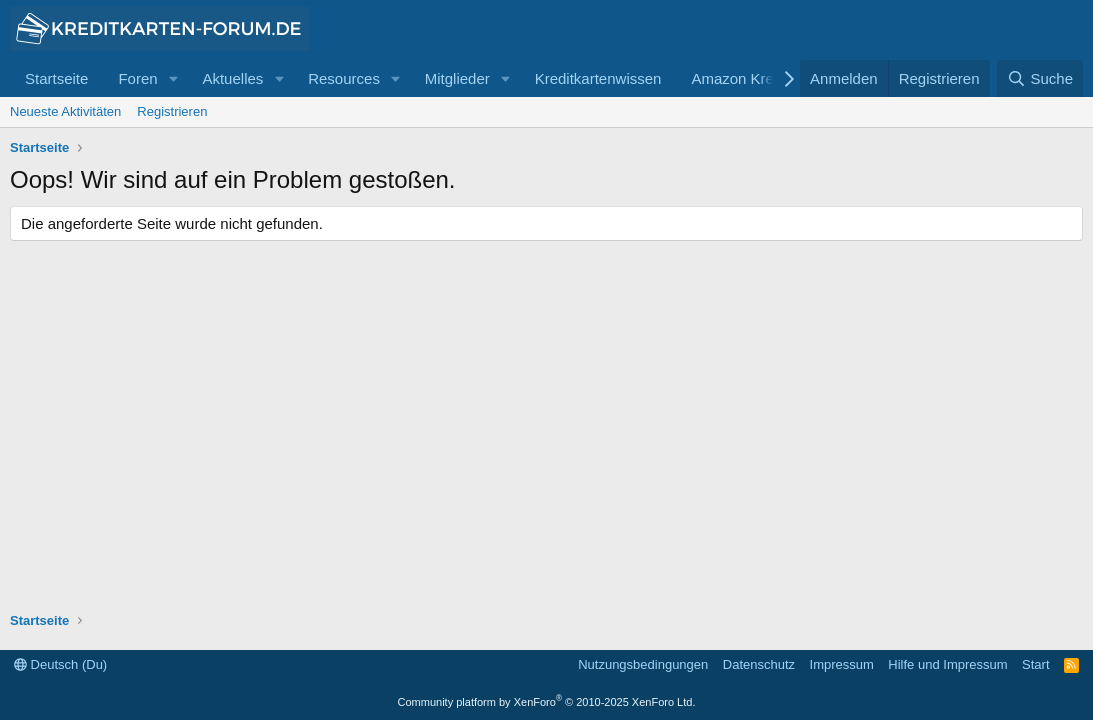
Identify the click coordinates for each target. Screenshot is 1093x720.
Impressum (842, 664)
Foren (137, 78)
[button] (173, 78)
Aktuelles (232, 78)
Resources (344, 78)
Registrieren (172, 111)
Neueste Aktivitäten (65, 111)
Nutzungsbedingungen (643, 664)
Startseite (56, 78)
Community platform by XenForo (547, 702)
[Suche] (1040, 78)
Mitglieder (457, 78)
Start (1035, 664)
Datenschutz (759, 664)
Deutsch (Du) (60, 664)
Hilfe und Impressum (947, 664)
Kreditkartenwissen (598, 78)
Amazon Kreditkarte (757, 78)
